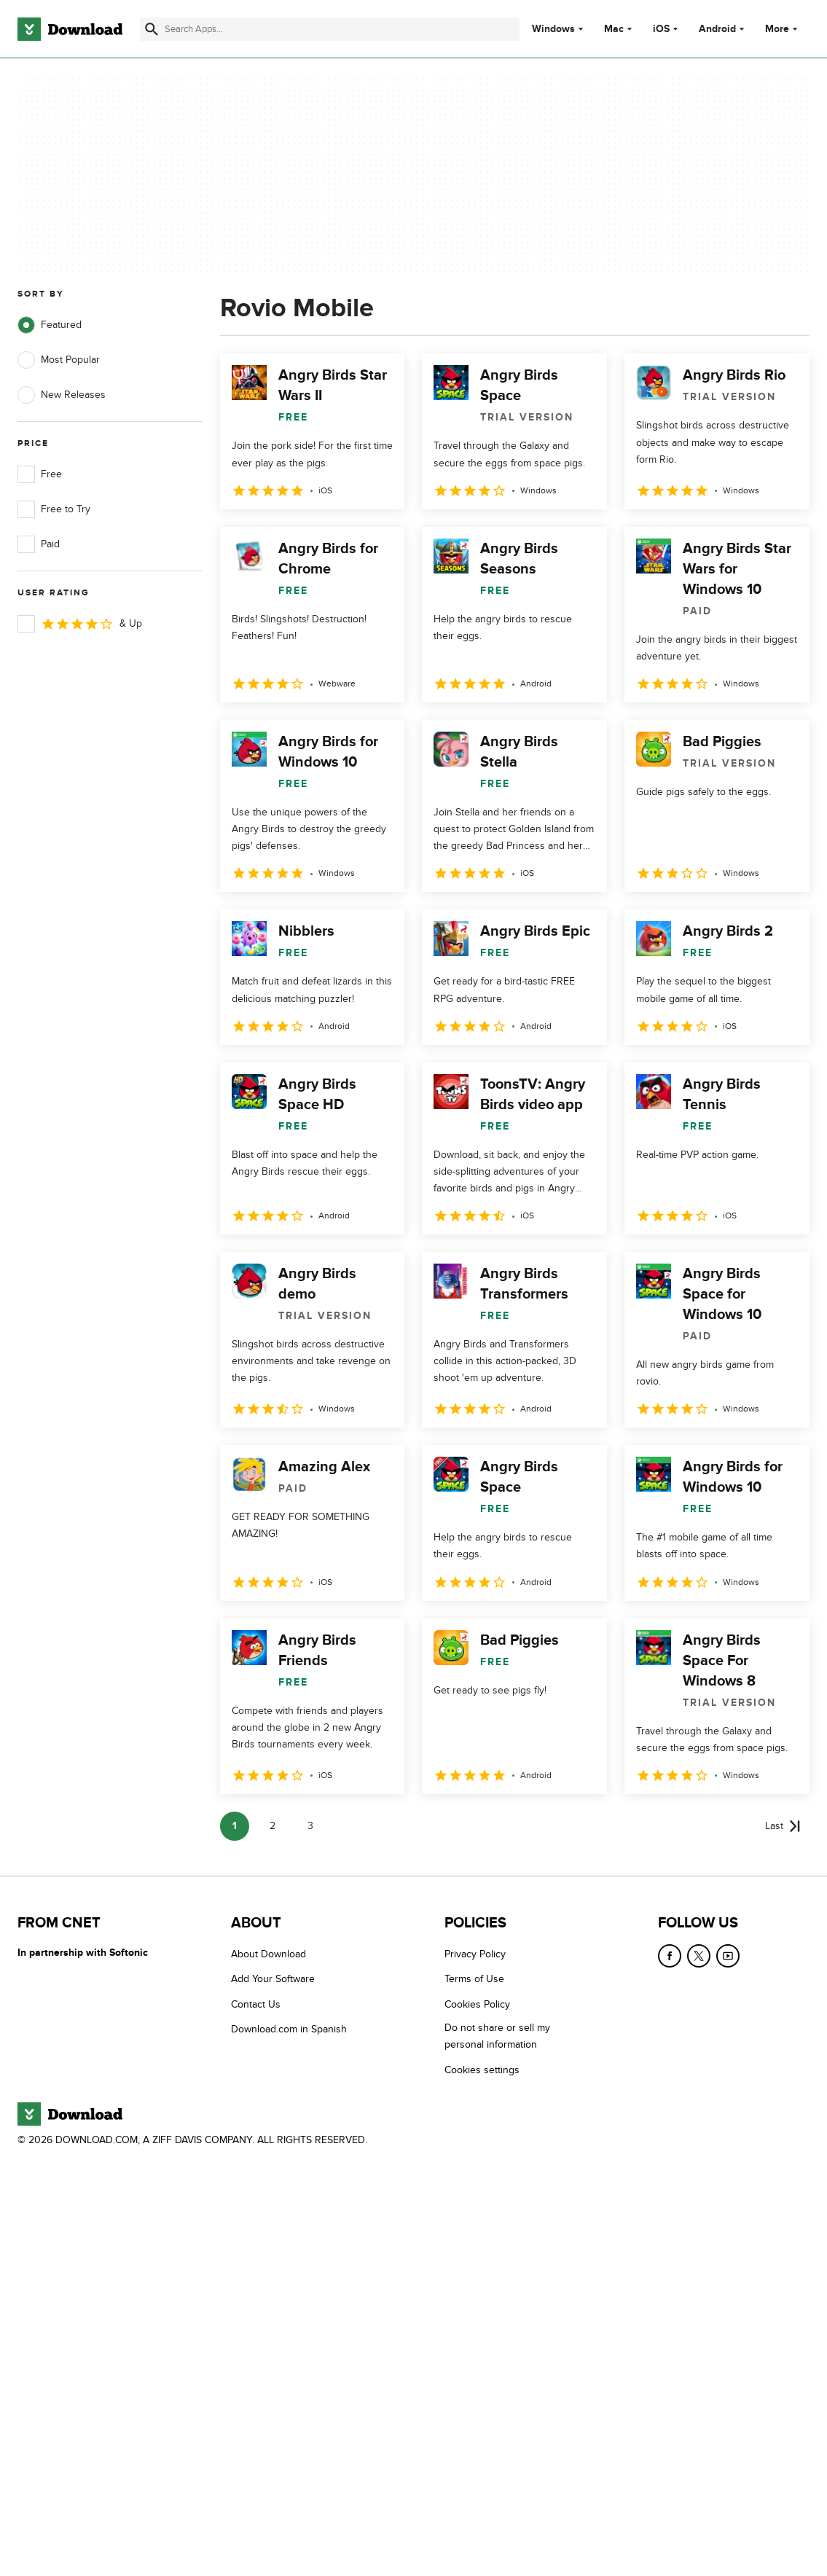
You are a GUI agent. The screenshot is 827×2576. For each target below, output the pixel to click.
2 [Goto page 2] (272, 1826)
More (783, 29)
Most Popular (58, 360)
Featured (49, 325)
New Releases (61, 395)
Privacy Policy (475, 1954)
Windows (553, 29)
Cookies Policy (477, 2004)
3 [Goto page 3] (310, 1826)
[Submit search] (151, 29)
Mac (614, 29)
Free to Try (53, 509)
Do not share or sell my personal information (497, 2036)
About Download (268, 1954)
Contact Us (256, 2004)
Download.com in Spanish (289, 2029)
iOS (661, 29)
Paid (38, 544)
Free (39, 474)
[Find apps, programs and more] (329, 29)
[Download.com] (69, 29)
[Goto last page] (783, 1826)
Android (717, 29)
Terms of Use (474, 1979)
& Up (79, 624)
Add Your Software (273, 1979)
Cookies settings (482, 2069)
